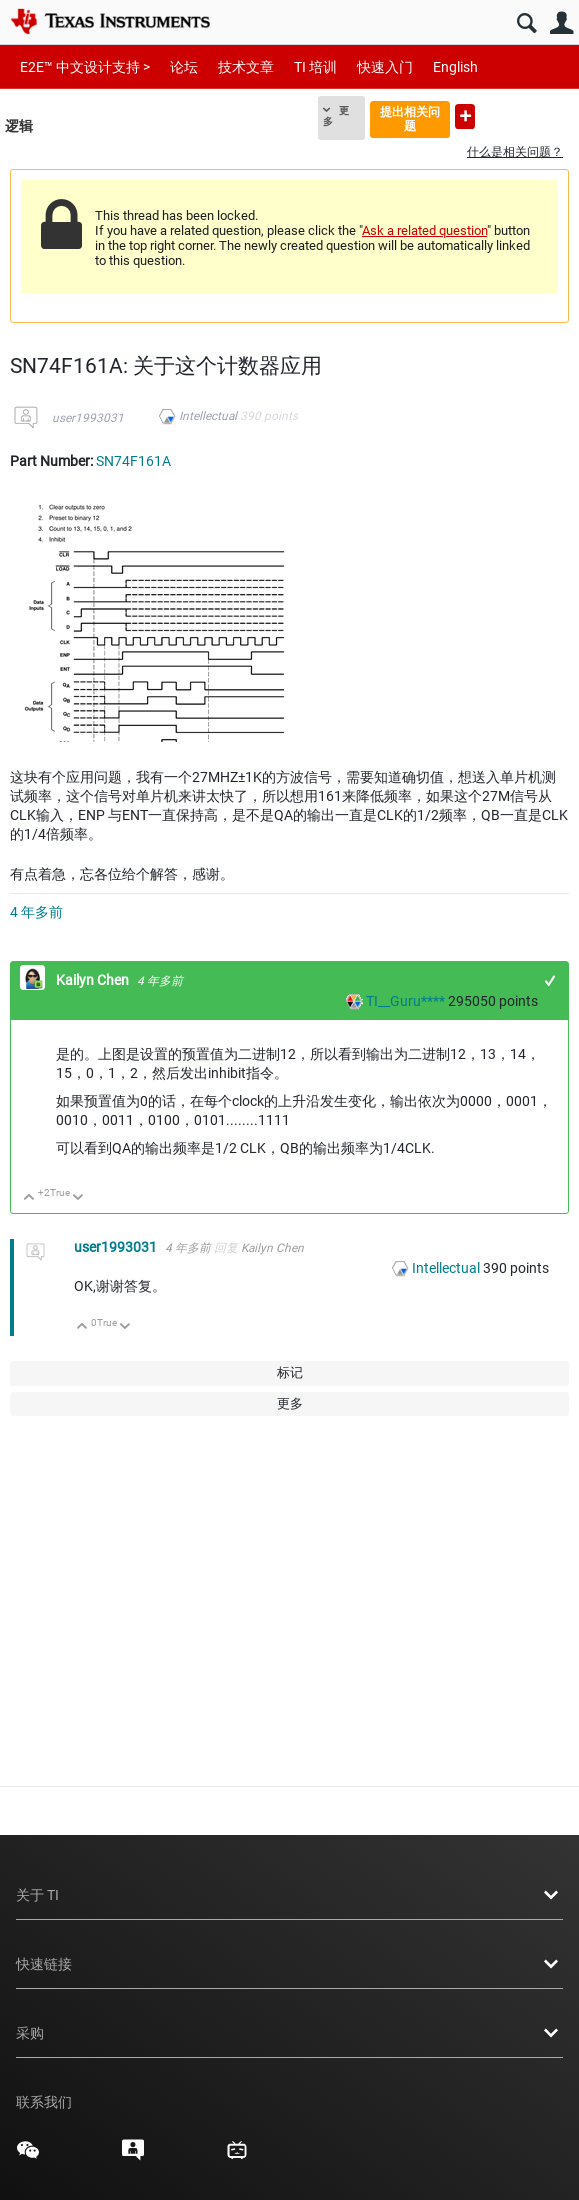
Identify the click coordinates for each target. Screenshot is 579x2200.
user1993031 (88, 418)
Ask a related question (424, 230)
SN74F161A (133, 461)
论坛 (184, 67)
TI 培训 (315, 67)
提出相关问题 (410, 118)
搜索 (526, 23)
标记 (290, 1372)
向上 (29, 1198)
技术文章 (246, 67)
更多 (336, 116)
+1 (550, 980)
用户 (561, 23)
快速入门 (385, 67)
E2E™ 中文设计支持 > (85, 67)
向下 (78, 1198)
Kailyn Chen (94, 980)
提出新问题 (465, 116)
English (455, 67)
